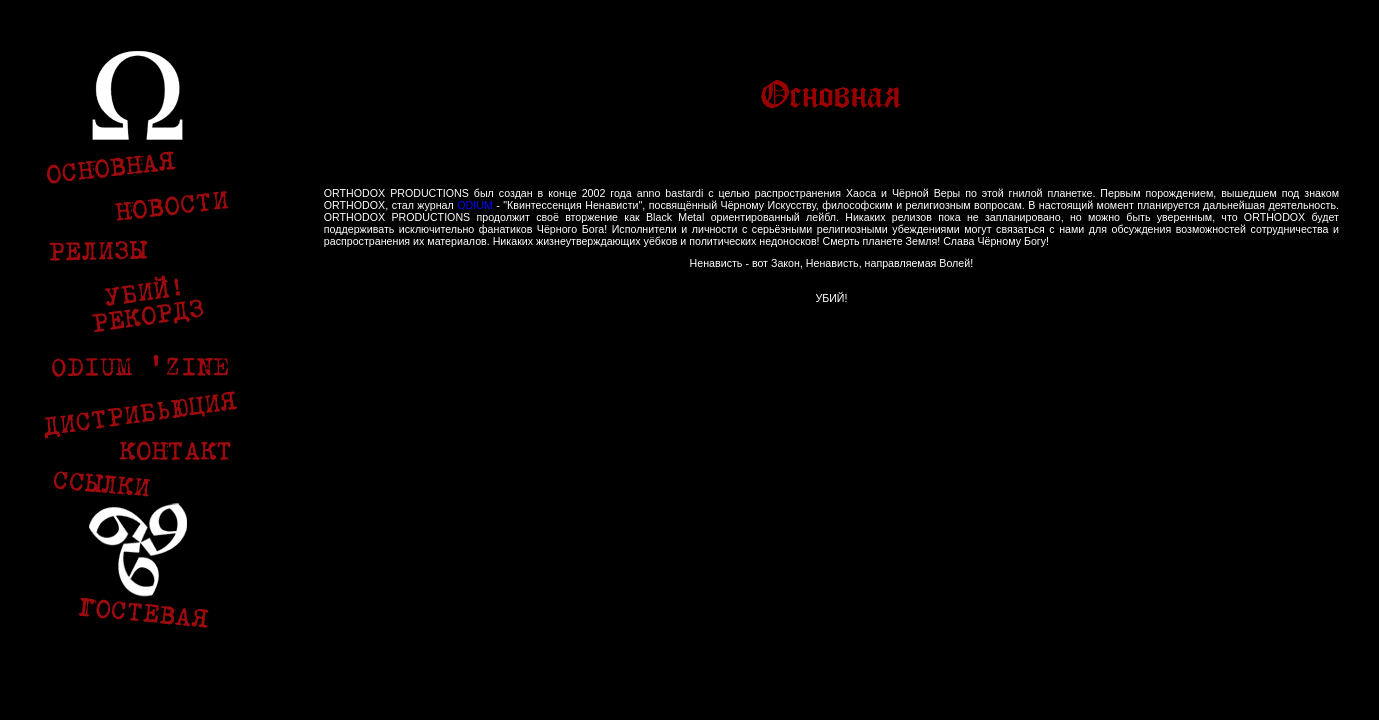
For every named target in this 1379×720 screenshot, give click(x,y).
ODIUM (475, 205)
